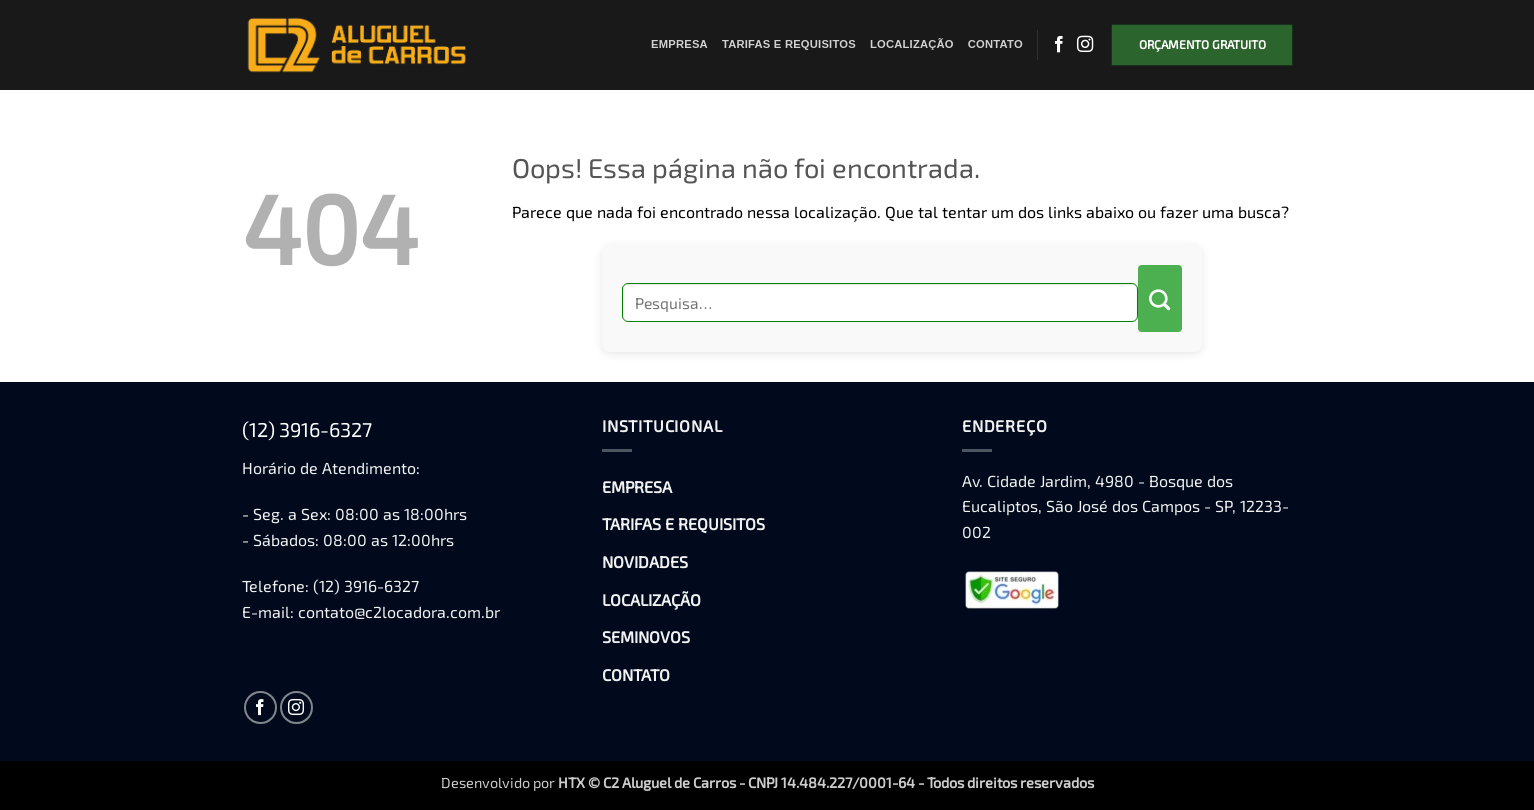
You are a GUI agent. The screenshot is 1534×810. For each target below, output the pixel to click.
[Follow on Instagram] (1085, 45)
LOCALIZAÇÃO (912, 44)
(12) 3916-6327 (307, 429)
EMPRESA (679, 44)
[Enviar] (1160, 298)
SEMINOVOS (646, 636)
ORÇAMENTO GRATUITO (1202, 44)
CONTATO (995, 44)
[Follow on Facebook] (1059, 45)
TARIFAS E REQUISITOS (789, 44)
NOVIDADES (645, 561)
